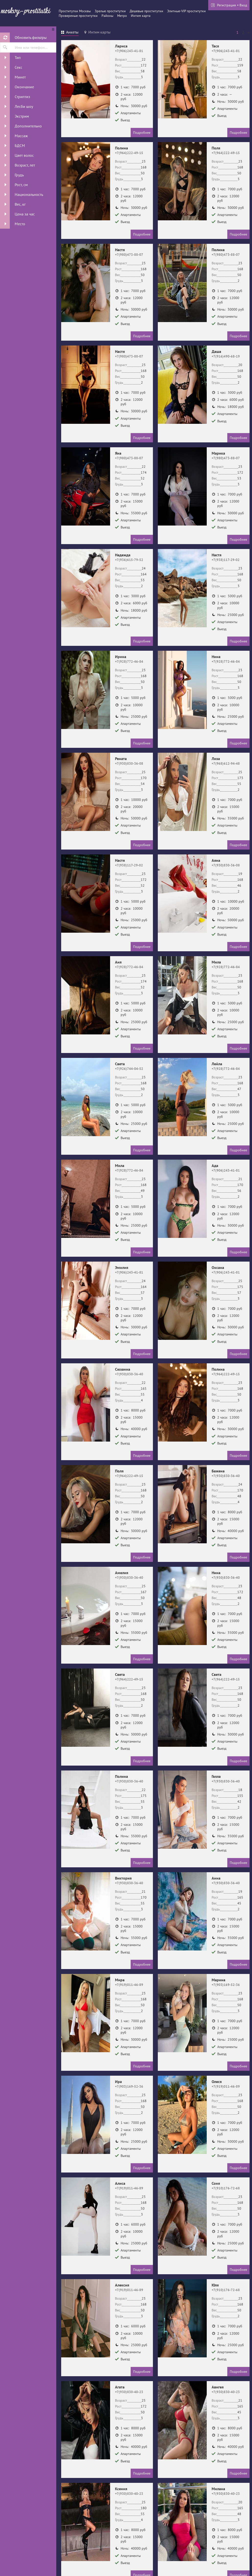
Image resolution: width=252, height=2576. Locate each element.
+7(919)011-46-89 (129, 1984)
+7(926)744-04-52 (129, 1068)
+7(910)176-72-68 (226, 2188)
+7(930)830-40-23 (129, 2392)
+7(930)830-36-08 (129, 763)
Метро (122, 15)
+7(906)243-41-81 (129, 51)
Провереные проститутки (78, 15)
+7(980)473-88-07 (129, 254)
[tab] (70, 33)
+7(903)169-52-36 (226, 1984)
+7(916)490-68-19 (226, 356)
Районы (107, 15)
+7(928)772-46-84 (129, 661)
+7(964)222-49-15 (129, 153)
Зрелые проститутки (110, 11)
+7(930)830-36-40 (129, 1374)
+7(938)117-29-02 (226, 560)
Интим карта (140, 15)
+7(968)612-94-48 (226, 763)
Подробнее (141, 132)
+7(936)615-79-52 (129, 560)
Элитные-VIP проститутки (186, 11)
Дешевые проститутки (146, 11)
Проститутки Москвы (75, 11)
